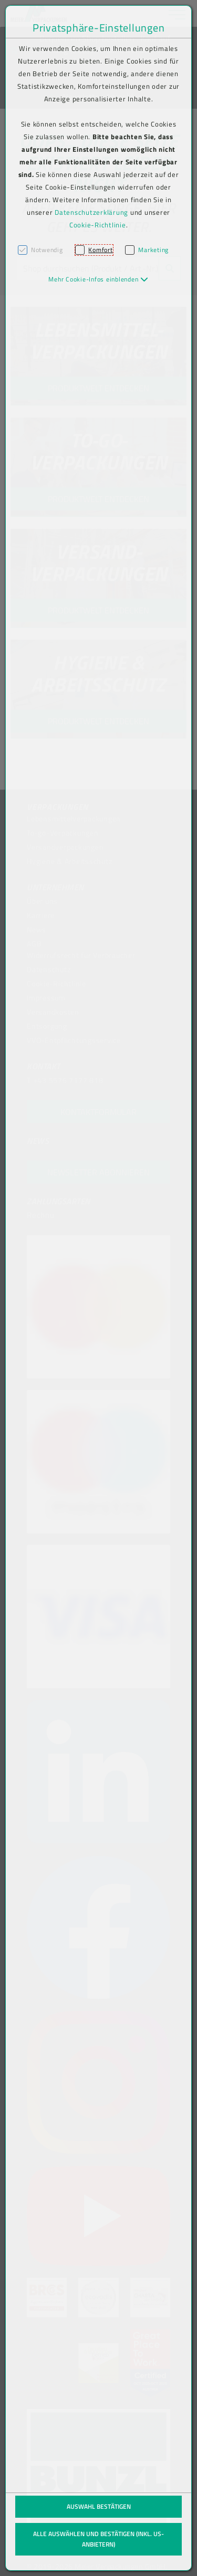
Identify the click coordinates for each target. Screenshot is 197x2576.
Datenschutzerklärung (91, 212)
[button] (98, 279)
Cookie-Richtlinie (97, 225)
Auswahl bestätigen (99, 2506)
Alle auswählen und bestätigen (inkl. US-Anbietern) (98, 2539)
